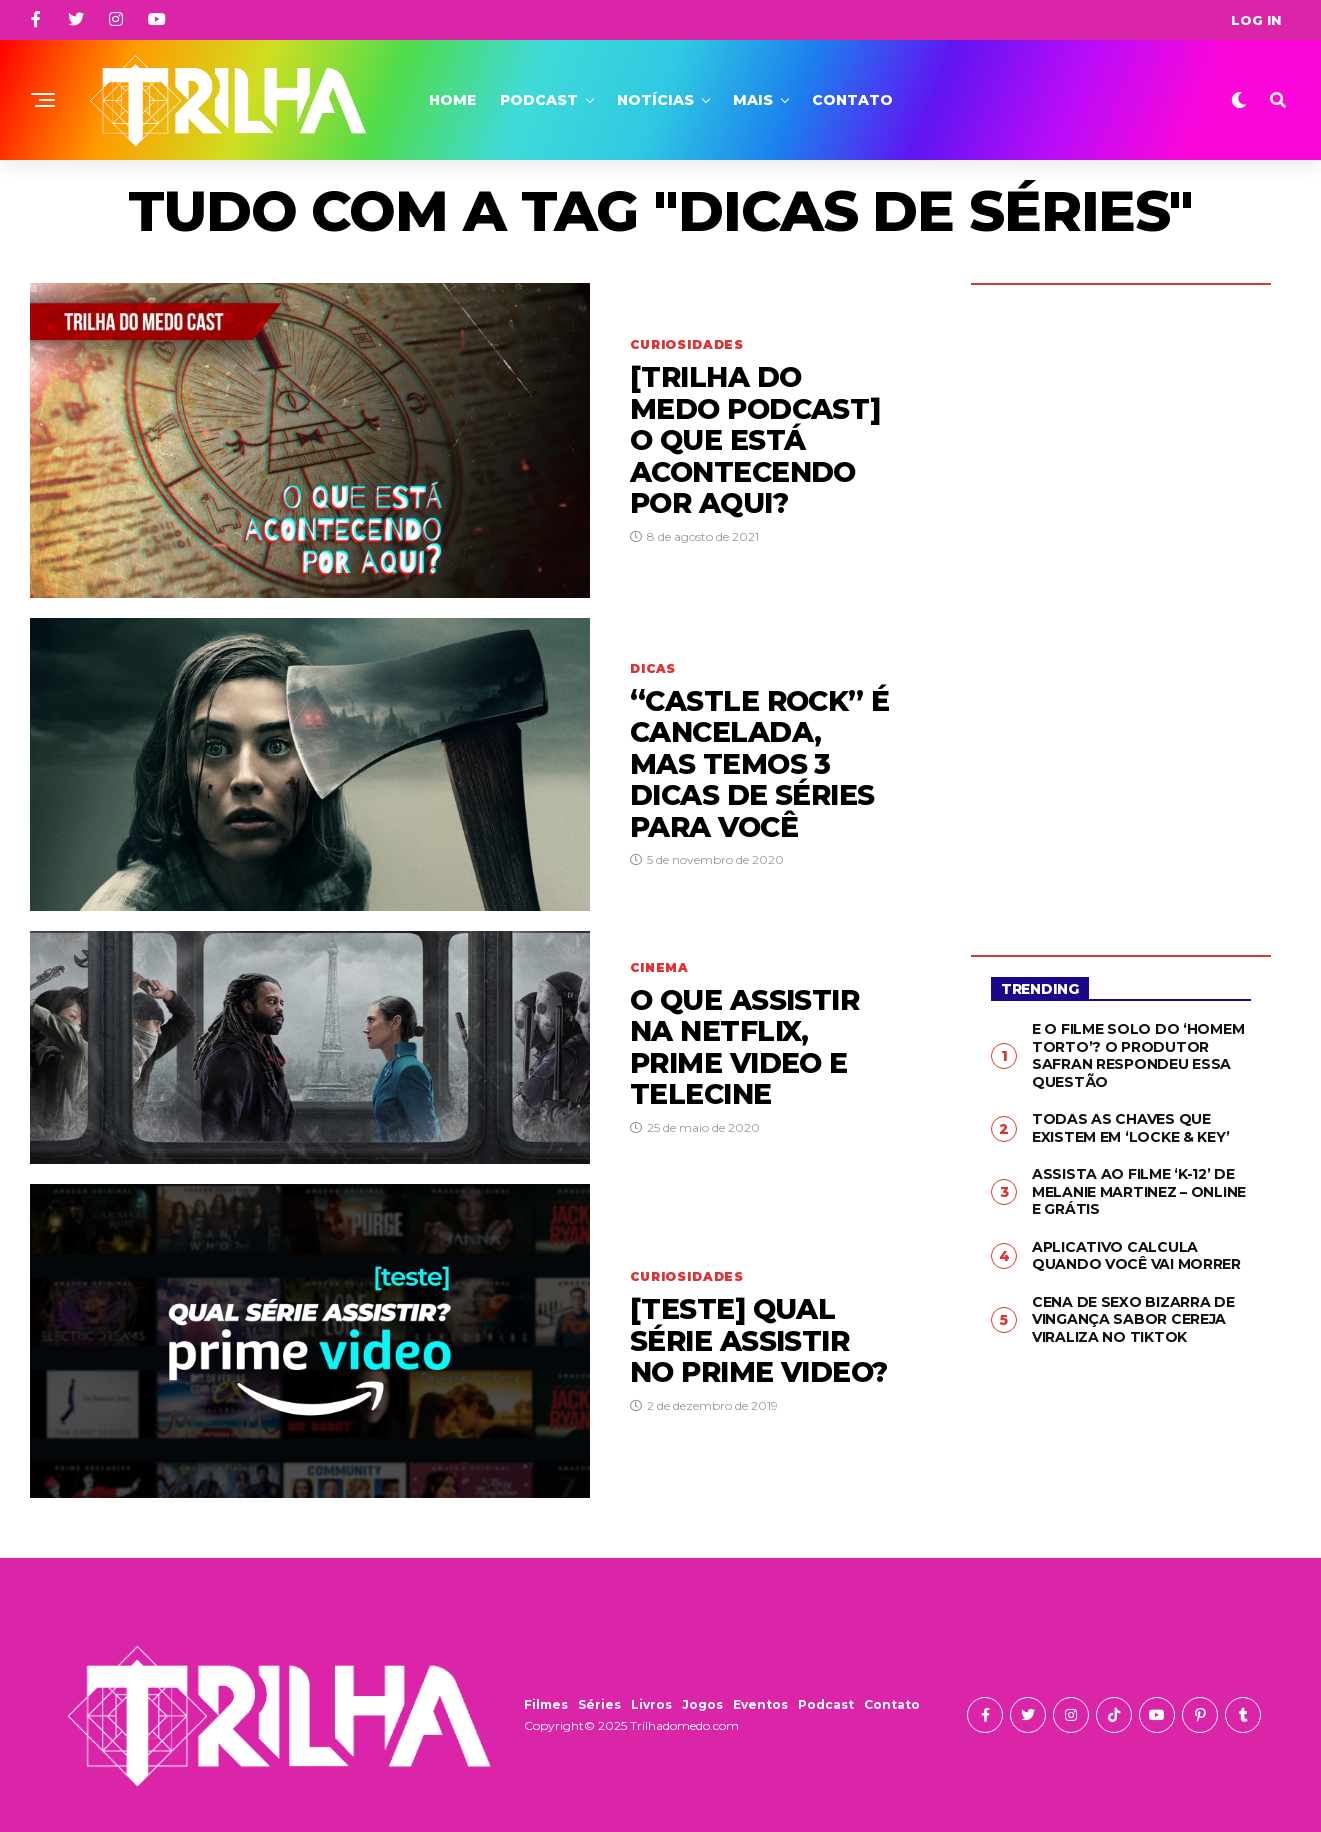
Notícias (655, 100)
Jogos (702, 1704)
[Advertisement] (1121, 605)
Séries (599, 1704)
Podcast (539, 100)
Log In (1256, 20)
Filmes (546, 1704)
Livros (651, 1704)
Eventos (760, 1704)
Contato (852, 100)
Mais (753, 100)
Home (452, 100)
